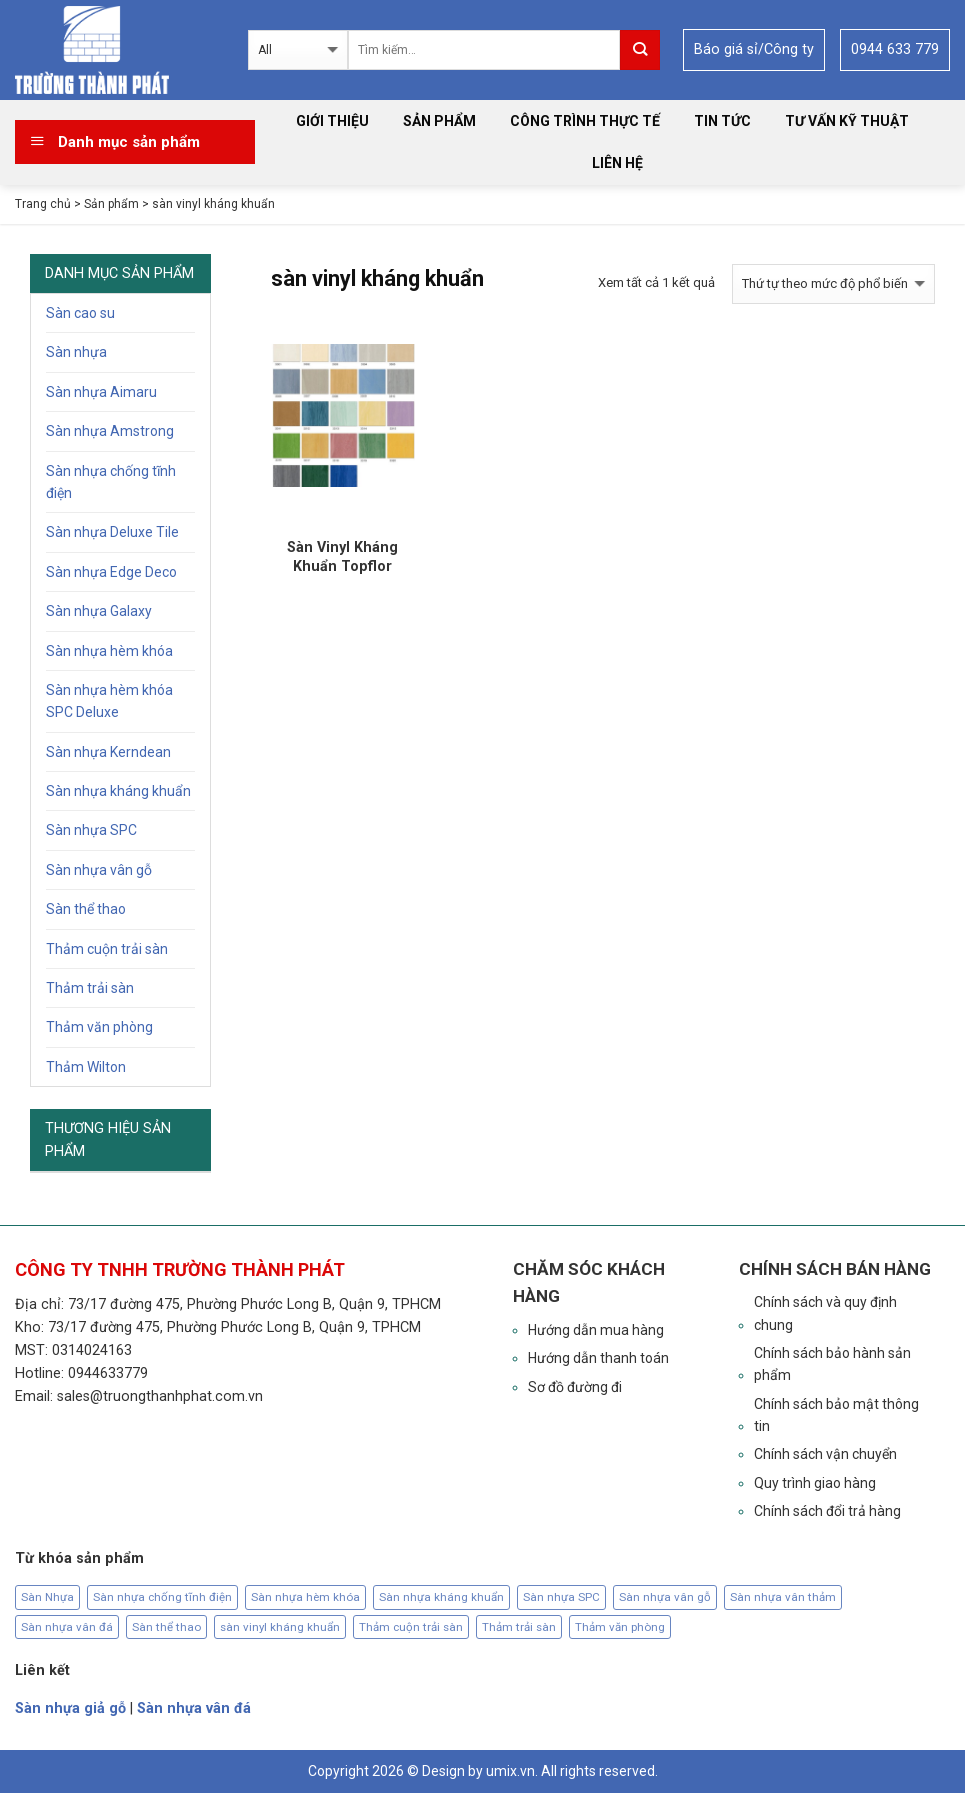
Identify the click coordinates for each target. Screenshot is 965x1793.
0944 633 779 (895, 49)
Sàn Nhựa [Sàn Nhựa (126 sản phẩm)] (47, 1597)
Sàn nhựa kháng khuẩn (118, 791)
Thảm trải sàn (90, 988)
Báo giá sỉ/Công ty (754, 49)
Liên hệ (617, 163)
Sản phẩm (439, 121)
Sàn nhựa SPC (91, 830)
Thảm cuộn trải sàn (107, 949)
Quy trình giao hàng (815, 1483)
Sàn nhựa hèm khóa (109, 651)
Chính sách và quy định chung (825, 1313)
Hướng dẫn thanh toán (598, 1358)
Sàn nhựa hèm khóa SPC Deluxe (109, 701)
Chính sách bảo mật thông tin (836, 1415)
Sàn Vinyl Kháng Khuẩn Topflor (342, 556)
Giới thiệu (332, 121)
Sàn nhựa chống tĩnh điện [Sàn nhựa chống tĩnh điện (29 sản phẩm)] (162, 1597)
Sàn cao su (80, 313)
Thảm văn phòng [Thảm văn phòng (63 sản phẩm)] (620, 1627)
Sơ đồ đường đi (575, 1387)
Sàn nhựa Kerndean (108, 752)
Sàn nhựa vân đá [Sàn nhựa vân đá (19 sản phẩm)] (67, 1627)
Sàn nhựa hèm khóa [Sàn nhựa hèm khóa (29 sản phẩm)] (305, 1597)
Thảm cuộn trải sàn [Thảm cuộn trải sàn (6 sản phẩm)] (411, 1627)
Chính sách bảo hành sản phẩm (832, 1364)
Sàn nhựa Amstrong (110, 431)
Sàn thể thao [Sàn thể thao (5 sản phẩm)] (166, 1627)
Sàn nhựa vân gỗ (99, 870)
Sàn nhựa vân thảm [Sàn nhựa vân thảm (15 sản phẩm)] (783, 1597)
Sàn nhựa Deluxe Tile (112, 532)
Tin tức (722, 121)
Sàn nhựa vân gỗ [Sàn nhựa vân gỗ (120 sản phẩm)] (665, 1597)
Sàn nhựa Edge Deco (111, 572)
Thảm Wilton (86, 1067)
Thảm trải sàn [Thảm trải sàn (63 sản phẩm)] (519, 1627)
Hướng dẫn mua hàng (596, 1330)
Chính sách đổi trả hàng (827, 1511)
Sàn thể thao (86, 909)
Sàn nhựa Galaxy (99, 611)
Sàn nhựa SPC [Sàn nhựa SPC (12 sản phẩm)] (561, 1597)
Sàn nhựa (76, 352)
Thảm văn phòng (99, 1027)
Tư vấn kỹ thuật (847, 121)
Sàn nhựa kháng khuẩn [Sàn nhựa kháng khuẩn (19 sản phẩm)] (441, 1597)
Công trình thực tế (585, 121)
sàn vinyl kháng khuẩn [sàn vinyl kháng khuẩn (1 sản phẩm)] (280, 1627)
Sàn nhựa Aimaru (101, 392)
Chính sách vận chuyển (825, 1454)
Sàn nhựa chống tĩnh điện (111, 482)
